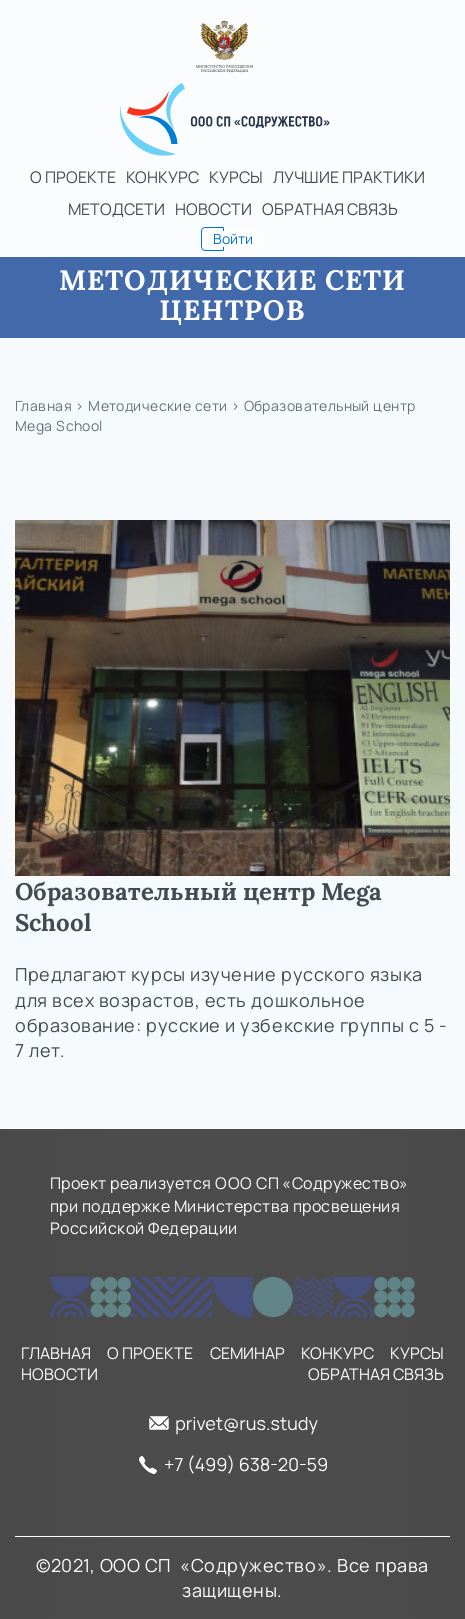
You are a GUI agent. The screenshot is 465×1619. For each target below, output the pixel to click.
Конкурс (162, 177)
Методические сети (157, 405)
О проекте (73, 177)
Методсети (116, 209)
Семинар (247, 1353)
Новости (213, 209)
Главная (43, 405)
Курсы (236, 177)
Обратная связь (330, 209)
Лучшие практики (349, 177)
